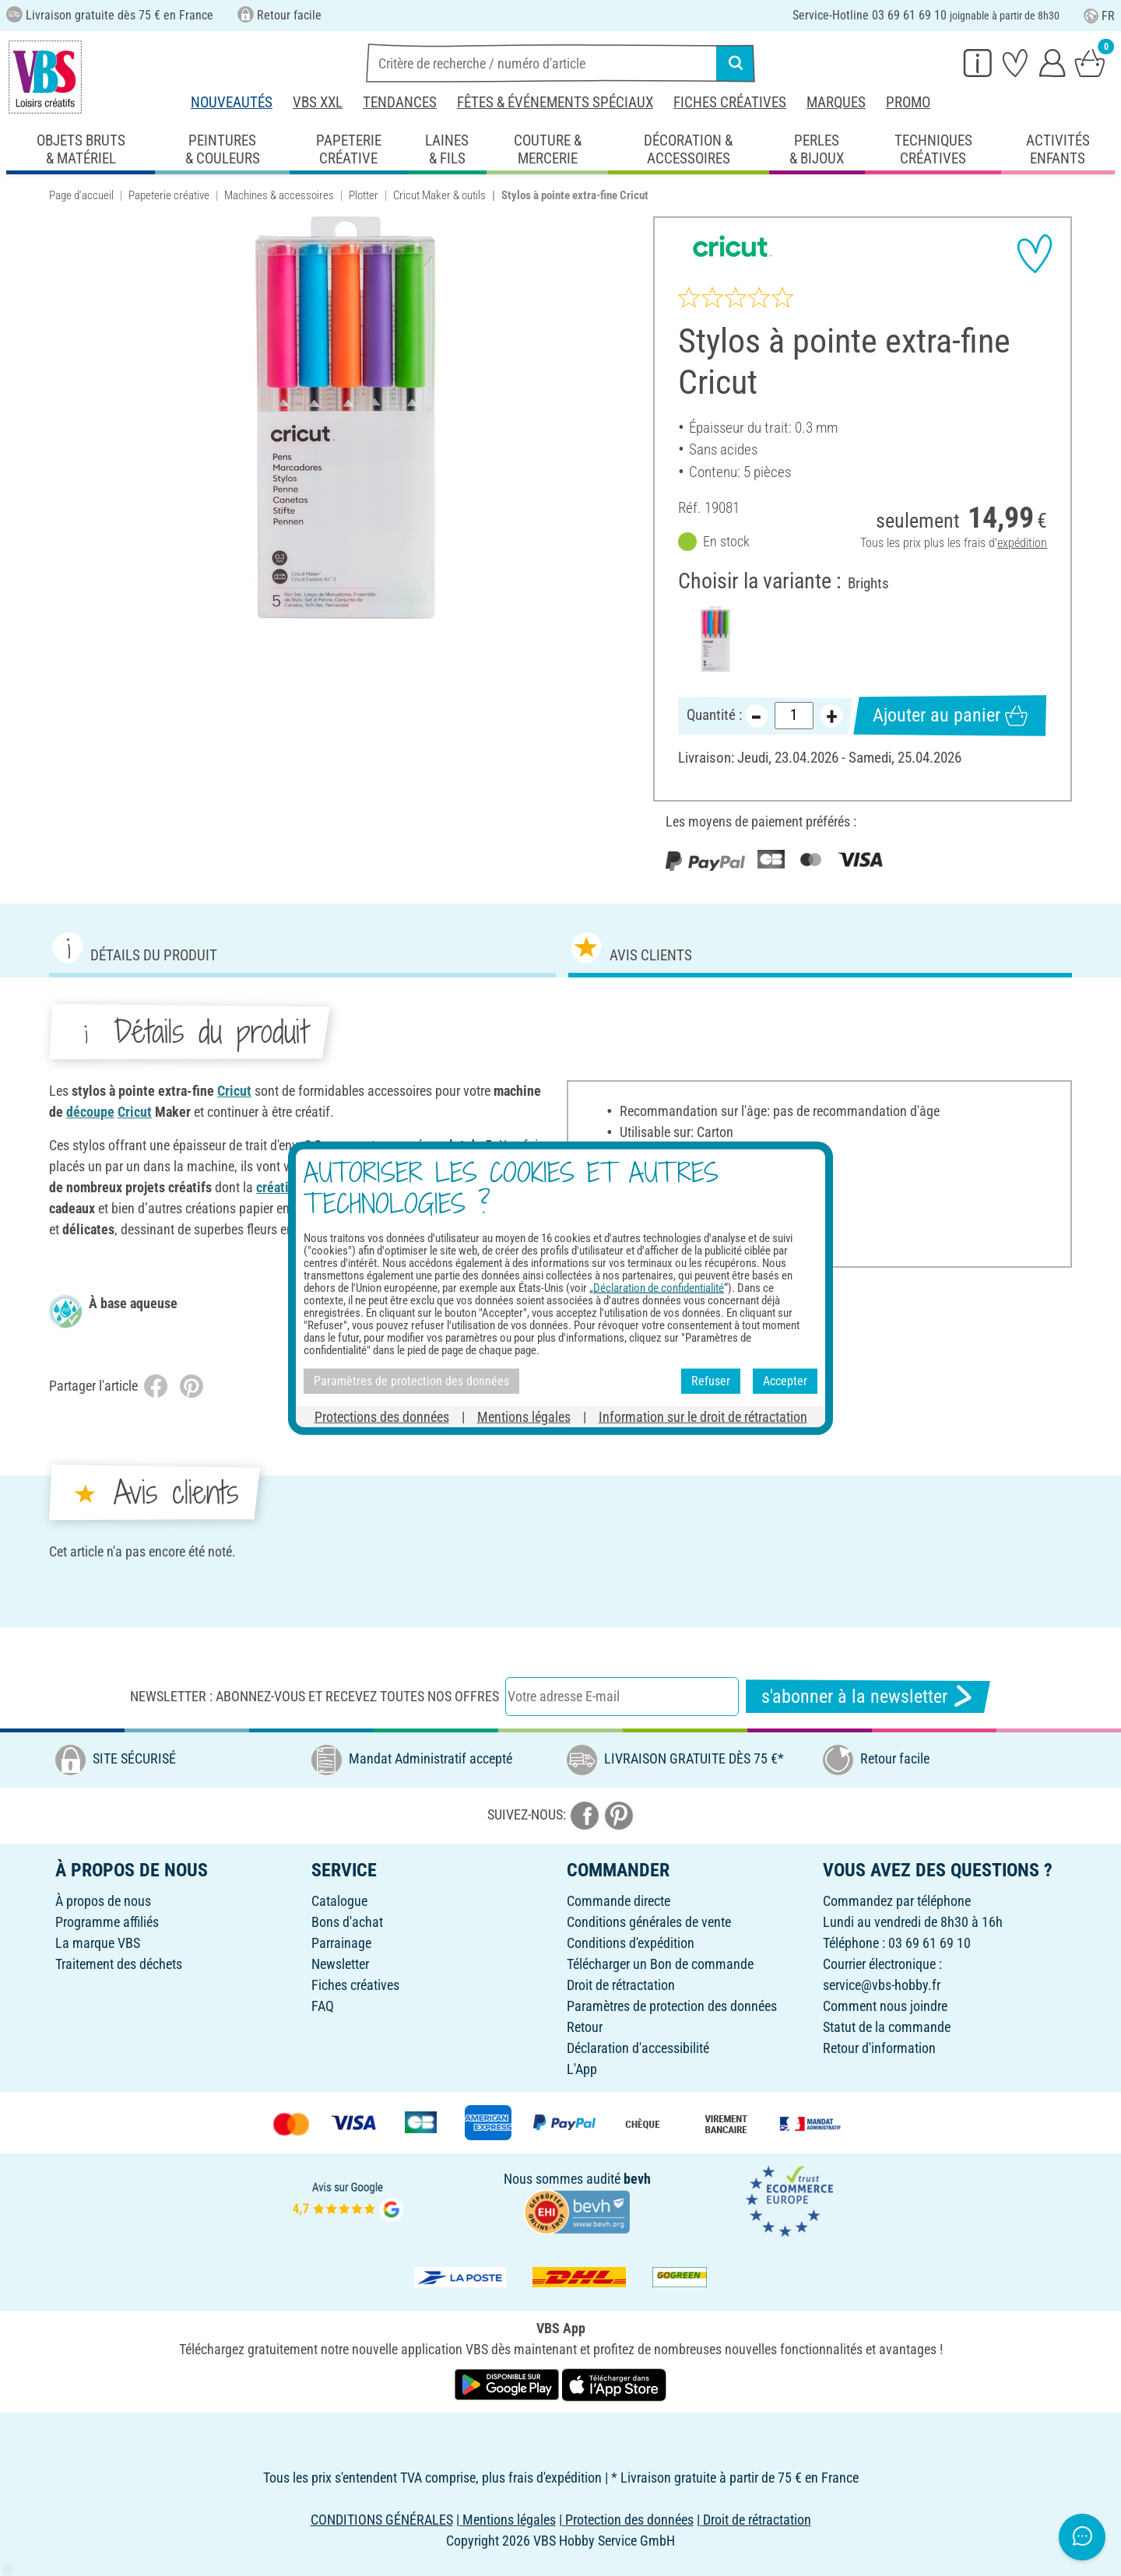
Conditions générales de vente (649, 1922)
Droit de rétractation (621, 1985)
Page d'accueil (81, 195)
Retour (585, 2027)
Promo (908, 102)
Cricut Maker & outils (439, 195)
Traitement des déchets (118, 1964)
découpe (90, 1112)
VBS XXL (318, 102)
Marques (836, 102)
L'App (582, 2069)
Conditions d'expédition (630, 1943)
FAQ (322, 2006)
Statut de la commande (887, 2027)
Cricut (234, 1091)
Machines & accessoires (279, 195)
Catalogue (339, 1901)
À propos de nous (103, 1901)
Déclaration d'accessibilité (638, 2048)
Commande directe (618, 1901)
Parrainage (341, 1943)
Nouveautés (231, 102)
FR (1099, 16)
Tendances (400, 102)
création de (289, 1187)
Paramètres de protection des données (672, 2006)
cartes (340, 1187)
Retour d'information (879, 2048)
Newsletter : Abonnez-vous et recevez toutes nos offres (314, 1696)
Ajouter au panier (950, 715)
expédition (1022, 543)
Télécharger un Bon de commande (660, 1964)
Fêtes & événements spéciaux (555, 102)
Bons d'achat (347, 1922)
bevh (637, 2179)
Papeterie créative (168, 195)
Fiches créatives (729, 102)
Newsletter (340, 1964)
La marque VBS (97, 1943)
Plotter (363, 195)
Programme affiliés (107, 1922)
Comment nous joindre (885, 2006)
